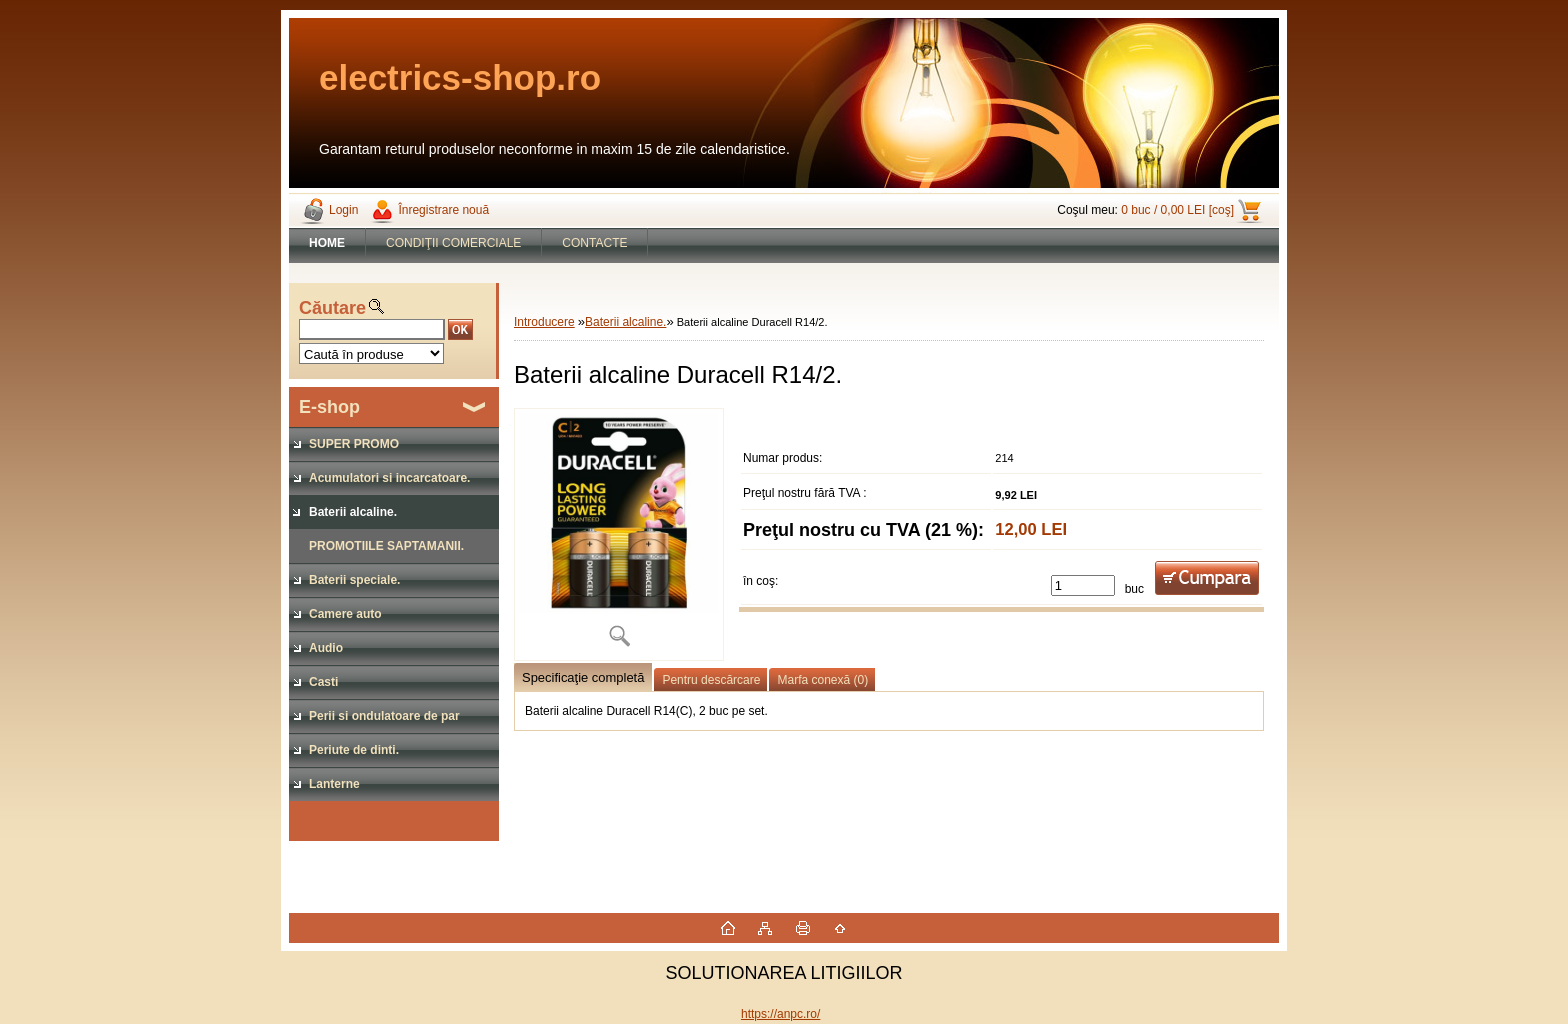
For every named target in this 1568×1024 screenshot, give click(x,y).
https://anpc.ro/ (780, 1014)
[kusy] (1083, 585)
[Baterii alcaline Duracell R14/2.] (619, 534)
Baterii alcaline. (625, 322)
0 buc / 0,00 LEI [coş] (1177, 210)
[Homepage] (327, 243)
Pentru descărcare (711, 680)
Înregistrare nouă (443, 210)
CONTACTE (594, 243)
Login (343, 210)
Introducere (544, 322)
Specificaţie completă (583, 677)
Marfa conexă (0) (822, 680)
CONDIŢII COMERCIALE (453, 243)
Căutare (332, 308)
